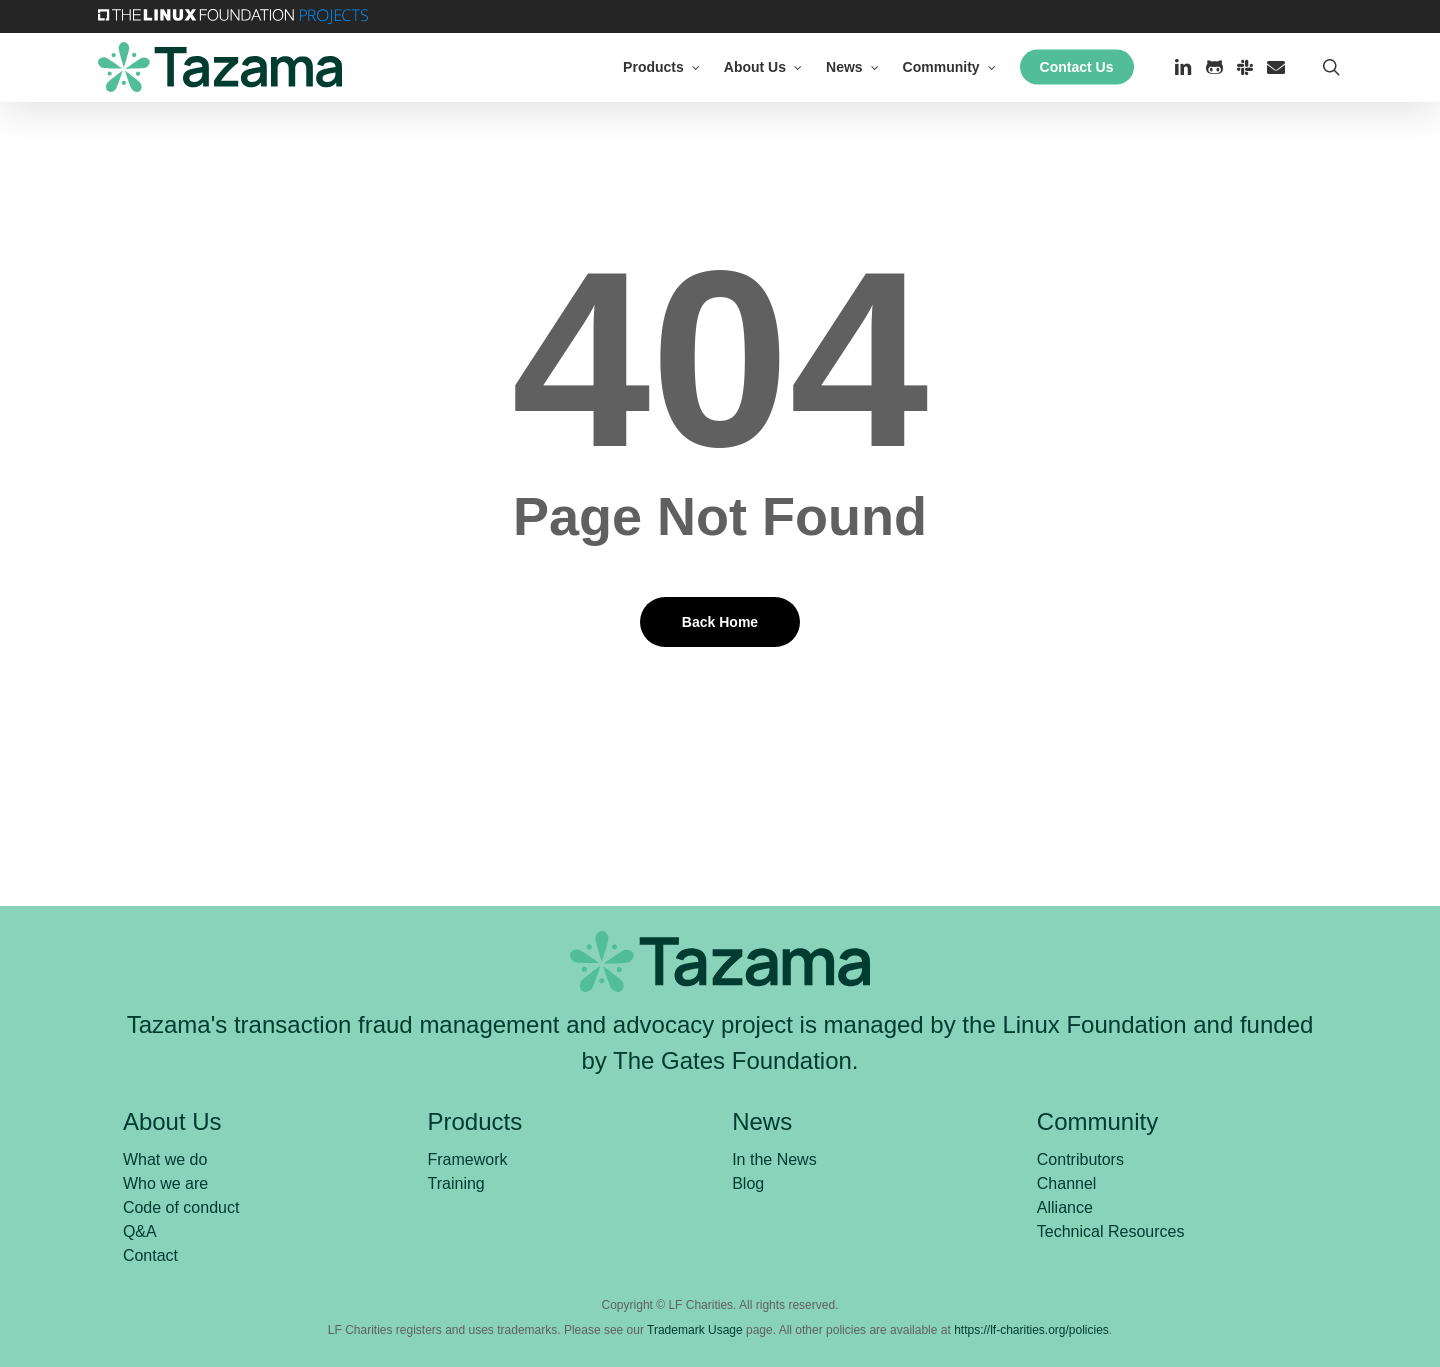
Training (456, 1183)
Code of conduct (181, 1207)
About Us (172, 1121)
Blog (748, 1183)
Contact (150, 1255)
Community (1097, 1121)
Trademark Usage (695, 1330)
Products (475, 1121)
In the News (774, 1159)
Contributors (1080, 1159)
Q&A (140, 1231)
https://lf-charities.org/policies (1031, 1330)
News (762, 1121)
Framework (468, 1159)
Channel (1067, 1183)
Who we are (165, 1183)
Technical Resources (1111, 1231)
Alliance (1065, 1207)
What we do (165, 1159)
